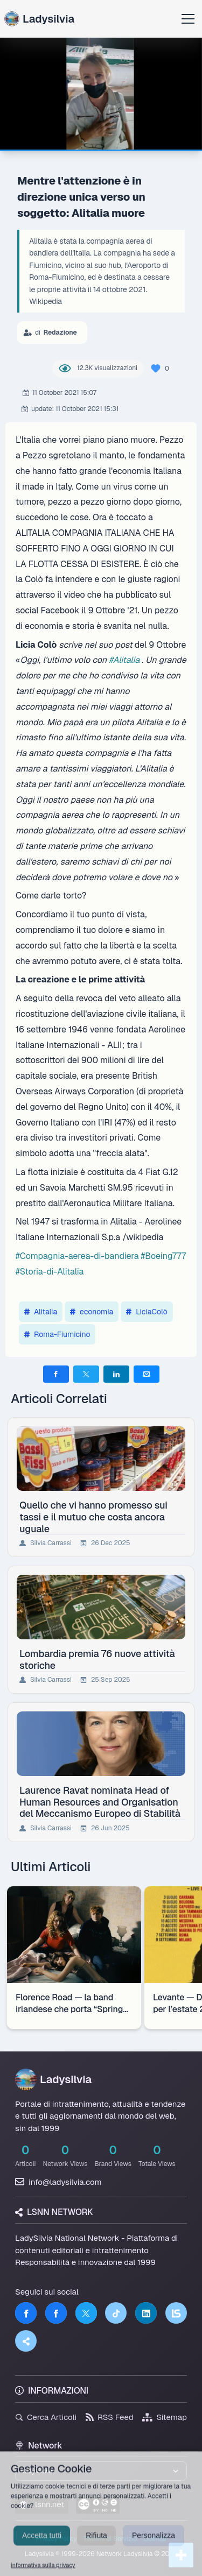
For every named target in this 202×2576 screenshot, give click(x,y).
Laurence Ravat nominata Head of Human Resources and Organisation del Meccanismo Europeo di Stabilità (99, 1802)
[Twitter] (86, 2313)
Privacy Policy (56, 2539)
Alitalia (40, 1312)
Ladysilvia (39, 18)
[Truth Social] (26, 2341)
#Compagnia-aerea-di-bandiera (77, 1256)
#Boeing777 (163, 1256)
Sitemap (164, 2417)
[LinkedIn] (146, 2313)
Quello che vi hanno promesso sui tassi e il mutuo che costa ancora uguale (93, 1516)
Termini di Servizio (110, 2539)
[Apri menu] (188, 19)
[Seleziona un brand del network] (101, 2471)
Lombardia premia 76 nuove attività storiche (97, 1659)
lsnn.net (41, 2504)
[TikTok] (116, 2313)
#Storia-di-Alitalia (49, 1271)
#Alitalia (124, 660)
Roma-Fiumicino (57, 1334)
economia (91, 1312)
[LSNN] (176, 2313)
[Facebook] (26, 2313)
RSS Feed (110, 2417)
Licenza (154, 2539)
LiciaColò (147, 1312)
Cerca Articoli (45, 2417)
